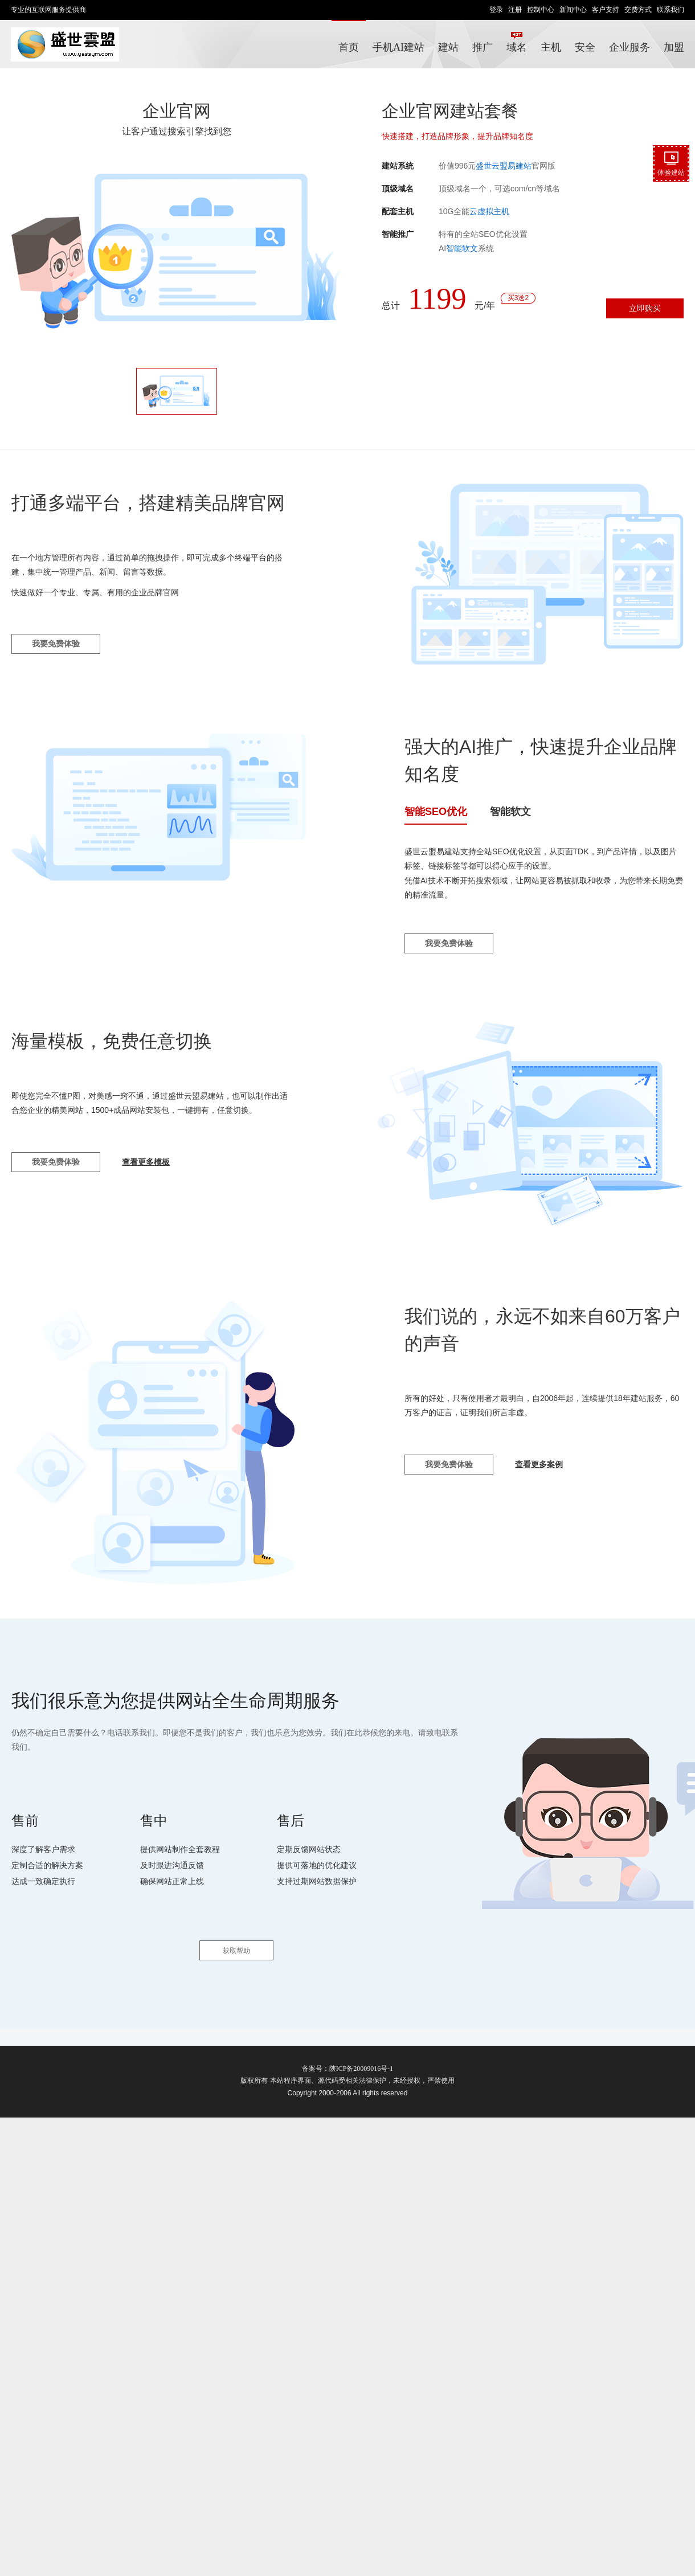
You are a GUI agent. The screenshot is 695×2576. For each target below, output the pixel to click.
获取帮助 (236, 1951)
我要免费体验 (56, 643)
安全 (585, 47)
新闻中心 (573, 10)
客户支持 (605, 10)
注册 (515, 10)
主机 (551, 47)
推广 (486, 42)
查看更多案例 (539, 1464)
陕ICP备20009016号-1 (361, 2069)
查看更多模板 (146, 1161)
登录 (496, 10)
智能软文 (462, 248)
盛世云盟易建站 (504, 165)
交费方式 (638, 10)
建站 (448, 47)
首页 (348, 47)
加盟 (674, 47)
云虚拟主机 (489, 211)
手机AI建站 (398, 47)
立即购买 (645, 308)
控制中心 (540, 10)
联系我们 (670, 10)
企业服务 (629, 47)
